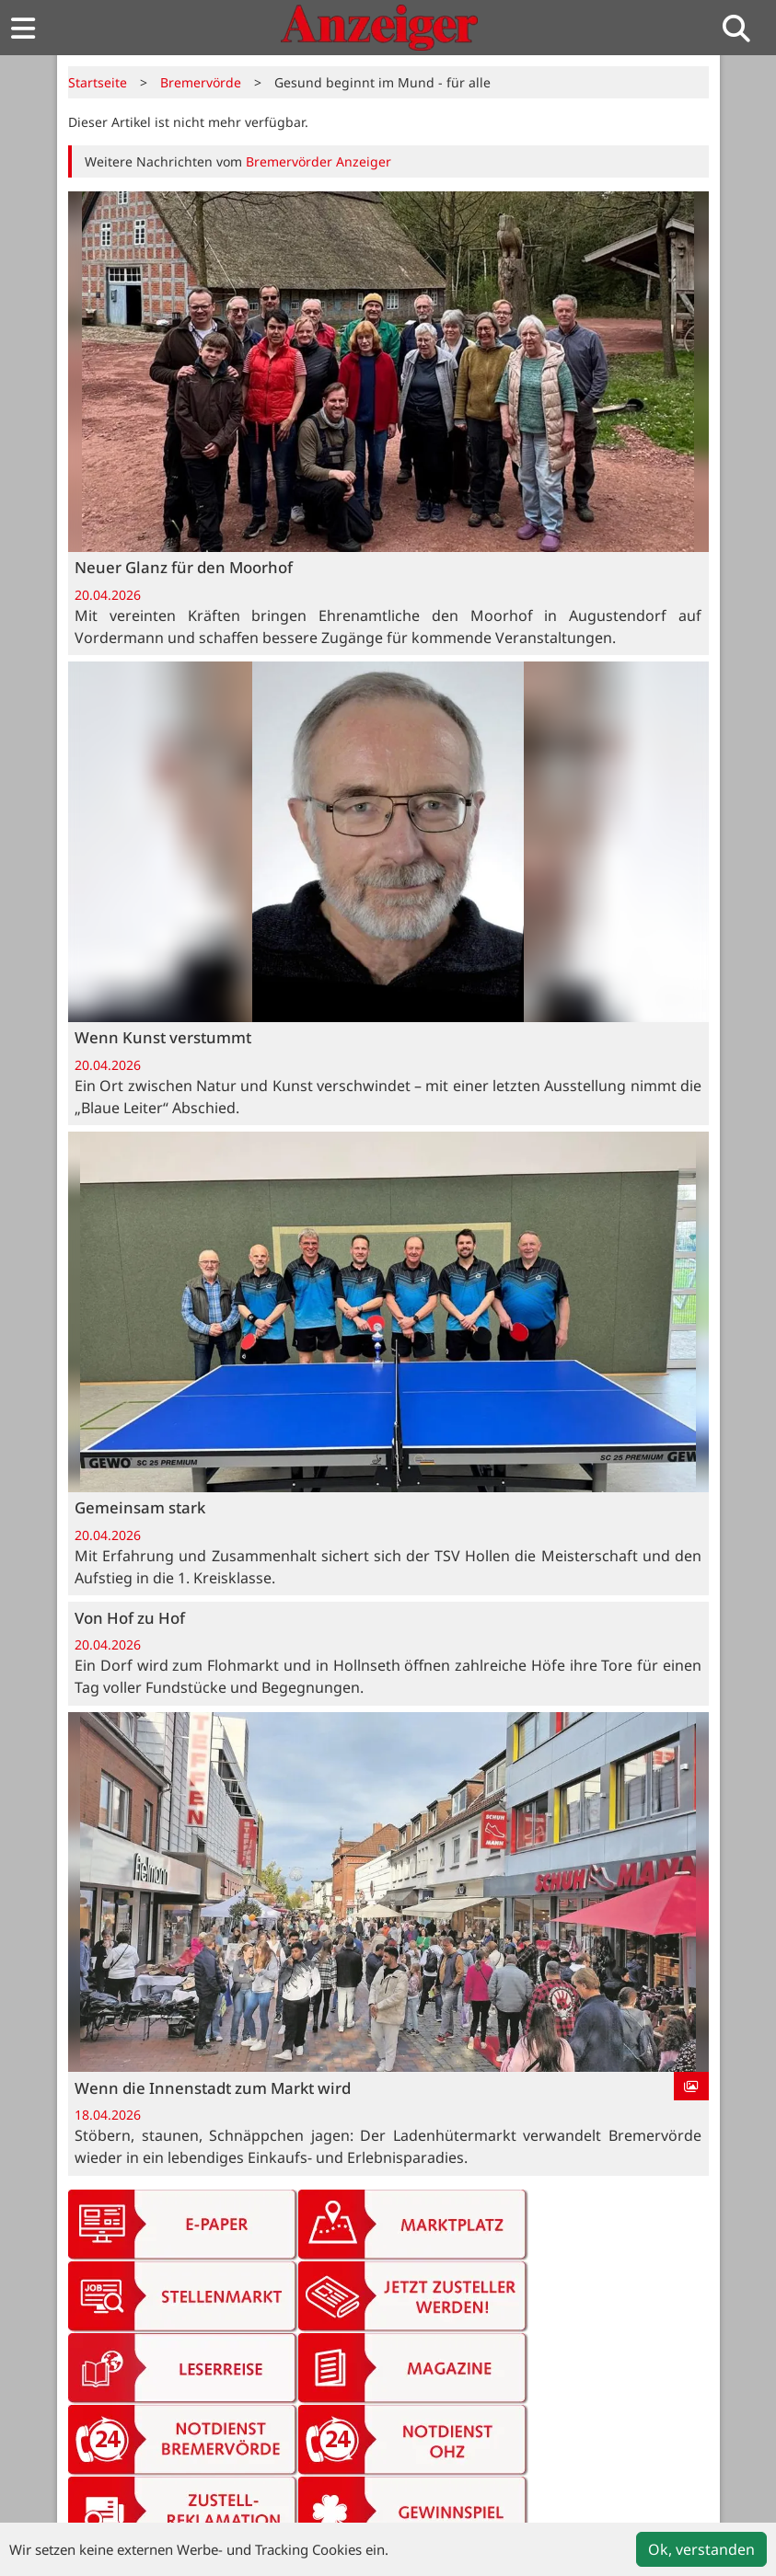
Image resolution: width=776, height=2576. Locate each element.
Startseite (97, 82)
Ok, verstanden (701, 2549)
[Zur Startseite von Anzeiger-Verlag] (379, 28)
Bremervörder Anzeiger (318, 161)
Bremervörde (200, 82)
